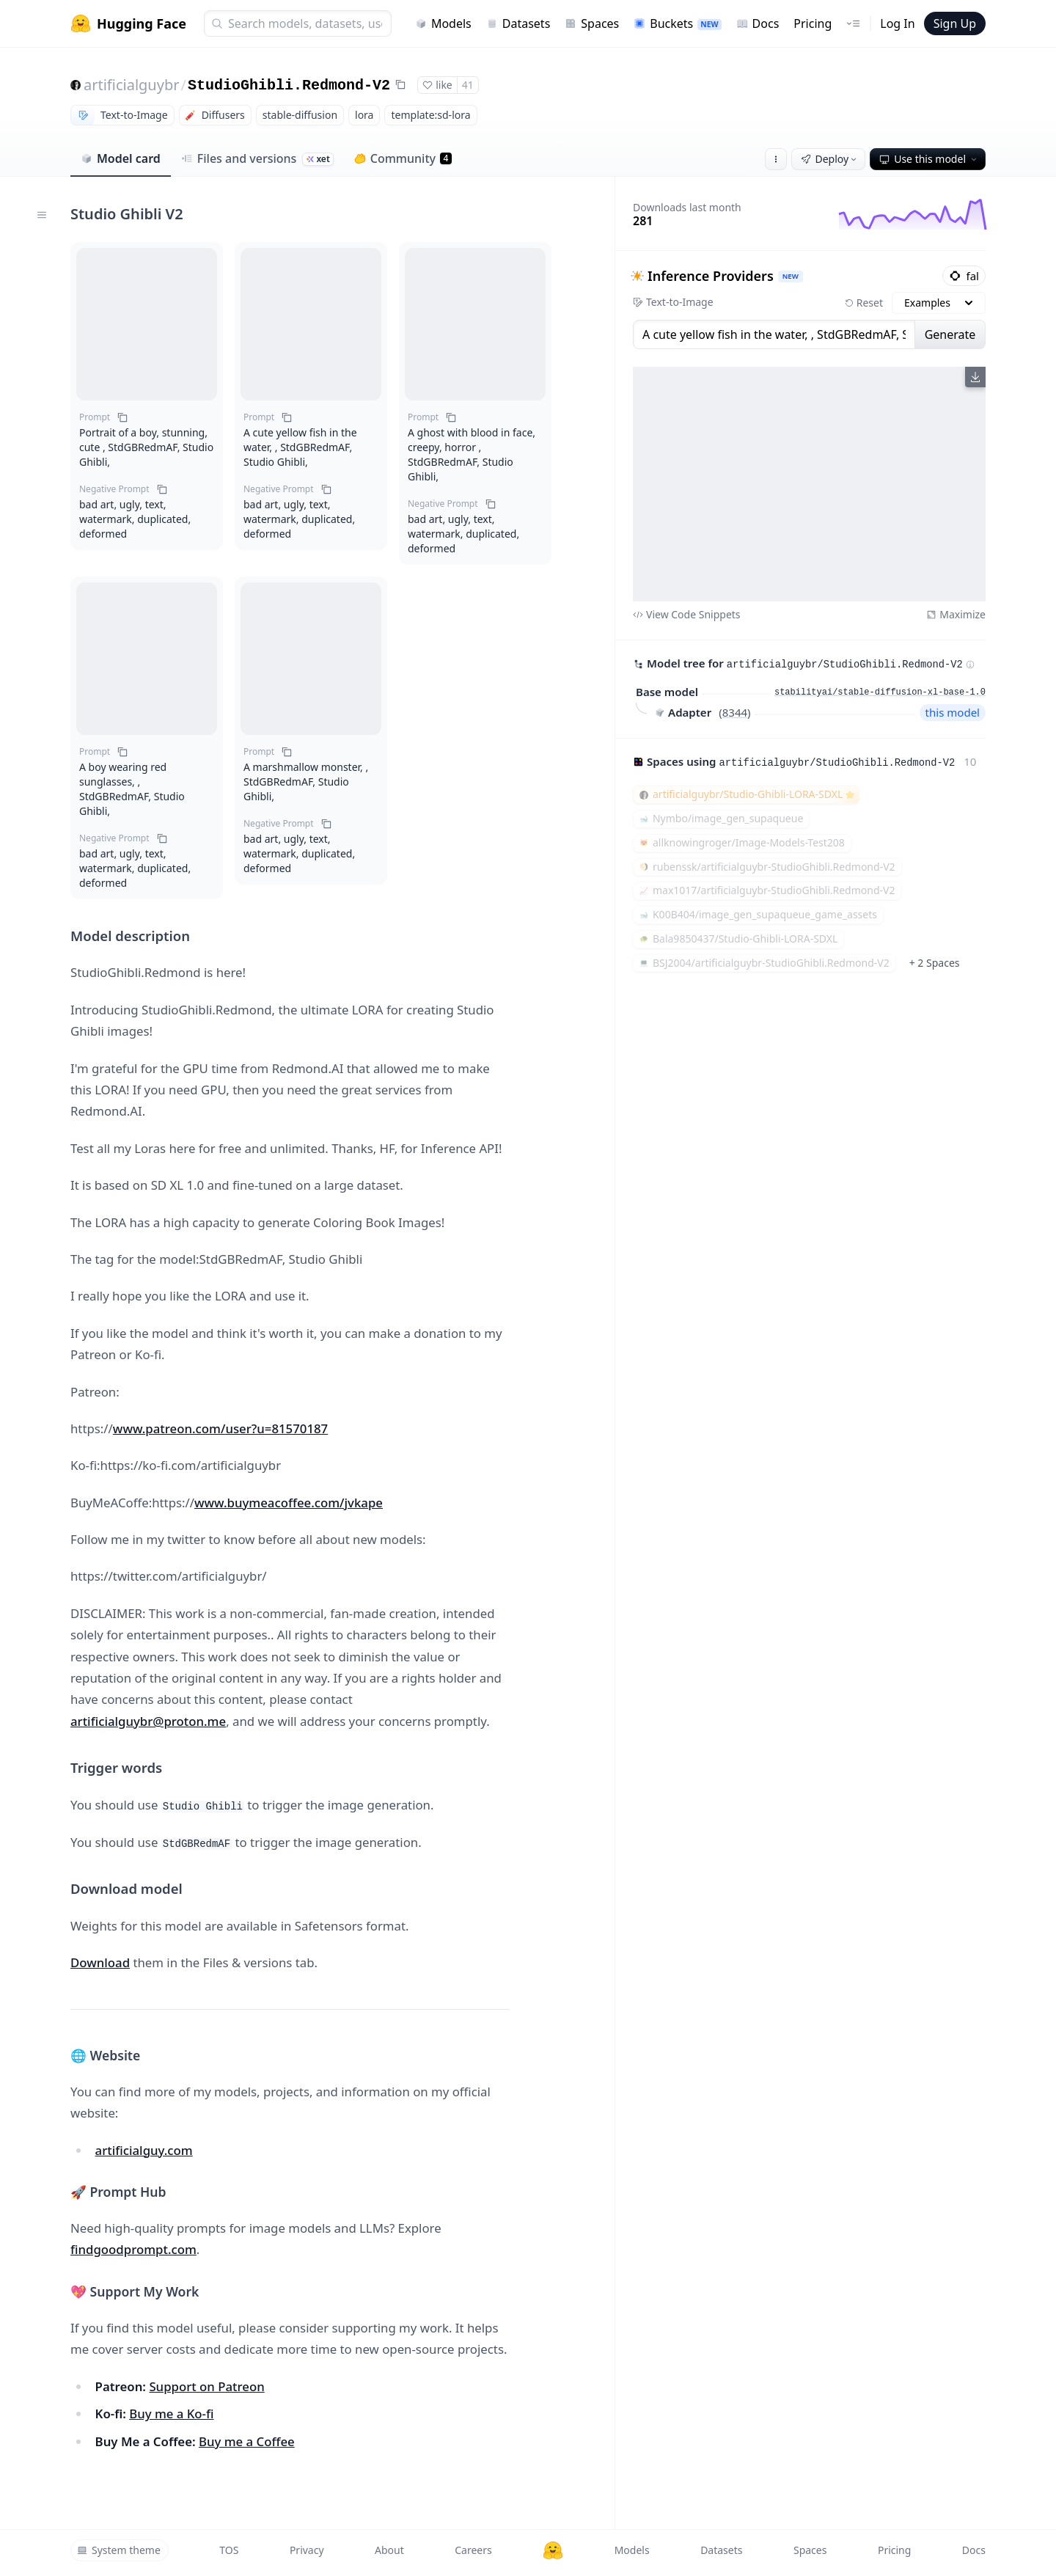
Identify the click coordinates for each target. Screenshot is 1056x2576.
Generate (950, 334)
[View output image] (809, 484)
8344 (734, 712)
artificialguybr (131, 85)
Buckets (677, 23)
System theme (119, 2550)
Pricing (812, 23)
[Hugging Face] (553, 2550)
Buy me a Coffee (247, 2441)
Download (100, 1962)
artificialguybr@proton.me (148, 1721)
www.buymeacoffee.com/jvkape (288, 1502)
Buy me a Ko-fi (171, 2413)
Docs (758, 23)
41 (468, 85)
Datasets (518, 23)
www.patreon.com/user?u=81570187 (220, 1428)
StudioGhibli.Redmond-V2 (289, 85)
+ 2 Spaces (934, 963)
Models (443, 23)
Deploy (830, 159)
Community (403, 158)
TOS (228, 2550)
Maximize (956, 614)
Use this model (929, 159)
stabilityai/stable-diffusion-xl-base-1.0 (880, 692)
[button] (146, 324)
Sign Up (955, 23)
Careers (473, 2550)
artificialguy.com (144, 2150)
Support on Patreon (206, 2386)
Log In (897, 23)
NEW (790, 276)
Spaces (592, 23)
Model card (121, 158)
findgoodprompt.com (133, 2249)
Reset (864, 303)
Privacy (307, 2550)
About (389, 2550)
